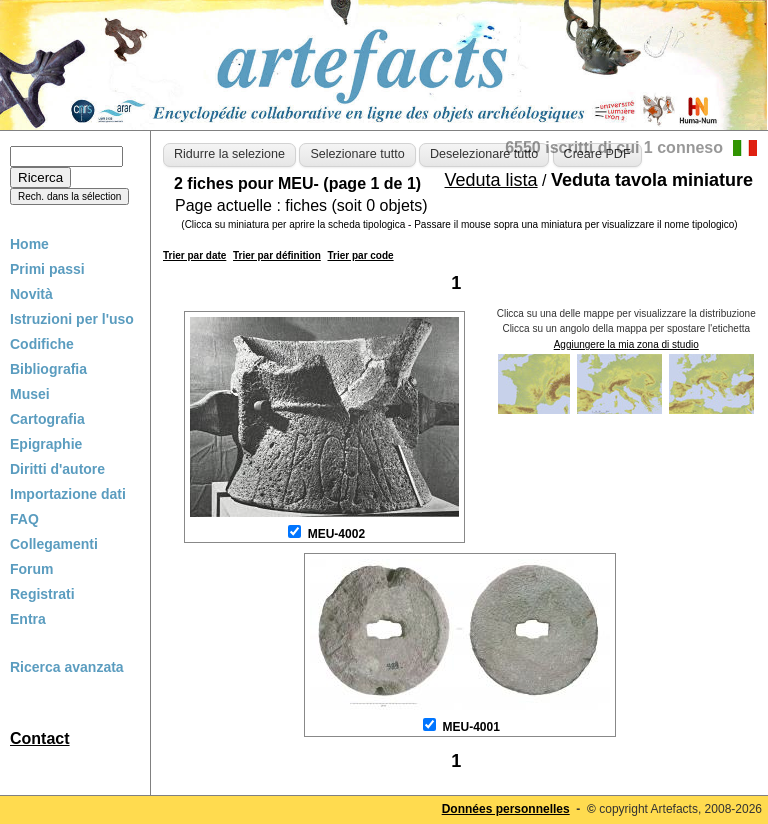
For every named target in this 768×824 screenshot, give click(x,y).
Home (29, 244)
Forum (32, 569)
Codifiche (42, 344)
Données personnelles (506, 809)
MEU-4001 (470, 727)
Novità (31, 294)
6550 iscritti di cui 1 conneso (614, 147)
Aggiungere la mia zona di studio (626, 344)
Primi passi (47, 269)
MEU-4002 (336, 534)
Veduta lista (491, 180)
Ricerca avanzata (67, 667)
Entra (28, 619)
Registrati (42, 594)
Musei (30, 394)
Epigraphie (46, 444)
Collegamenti (54, 544)
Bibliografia (48, 369)
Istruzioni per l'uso (72, 319)
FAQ (24, 519)
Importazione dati (68, 494)
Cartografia (47, 419)
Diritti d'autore (57, 469)
